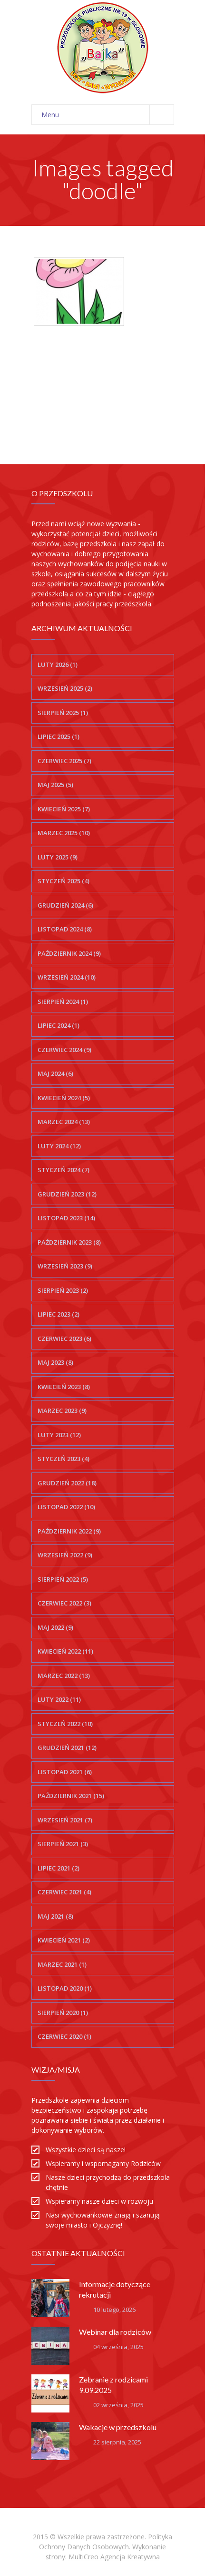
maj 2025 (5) (55, 784)
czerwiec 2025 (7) (64, 760)
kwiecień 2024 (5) (64, 1098)
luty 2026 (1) (58, 664)
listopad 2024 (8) (65, 929)
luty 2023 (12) (59, 1435)
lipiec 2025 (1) (58, 736)
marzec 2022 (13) (64, 1675)
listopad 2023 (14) (66, 1218)
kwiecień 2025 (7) (64, 809)
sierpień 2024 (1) (63, 1001)
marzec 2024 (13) (64, 1121)
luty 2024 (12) (59, 1146)
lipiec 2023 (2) (58, 1314)
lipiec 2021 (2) (58, 1868)
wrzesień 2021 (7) (65, 1820)
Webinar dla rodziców (115, 2331)
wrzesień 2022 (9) (65, 1555)
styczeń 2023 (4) (63, 1458)
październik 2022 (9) (69, 1531)
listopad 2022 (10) (66, 1507)
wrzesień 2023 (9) (65, 1266)
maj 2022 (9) (55, 1627)
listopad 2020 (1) (65, 1988)
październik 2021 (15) (71, 1795)
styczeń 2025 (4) (63, 881)
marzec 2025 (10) (64, 832)
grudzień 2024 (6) (65, 905)
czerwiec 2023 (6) (64, 1338)
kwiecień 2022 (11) (65, 1651)
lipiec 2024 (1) (58, 1025)
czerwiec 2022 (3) (64, 1603)
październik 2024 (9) (69, 953)
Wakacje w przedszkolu (117, 2427)
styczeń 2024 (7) (63, 1169)
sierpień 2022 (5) (63, 1579)
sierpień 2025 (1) (63, 712)
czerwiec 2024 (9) (64, 1049)
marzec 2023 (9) (62, 1410)
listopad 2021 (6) (65, 1772)
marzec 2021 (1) (62, 1964)
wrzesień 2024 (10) (67, 977)
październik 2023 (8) (69, 1242)
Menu (107, 114)
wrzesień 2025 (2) (65, 688)
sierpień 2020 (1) (63, 2012)
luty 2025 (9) (58, 857)
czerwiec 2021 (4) (64, 1892)
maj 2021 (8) (55, 1916)
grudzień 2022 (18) (67, 1483)
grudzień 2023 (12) (67, 1194)
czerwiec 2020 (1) (64, 2036)
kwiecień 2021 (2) (64, 1940)
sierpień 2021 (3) (63, 1844)
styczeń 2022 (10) (65, 1723)
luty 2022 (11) (59, 1699)
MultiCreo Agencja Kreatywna (114, 2556)
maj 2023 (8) (55, 1362)
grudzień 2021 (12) (67, 1747)
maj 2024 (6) (55, 1073)
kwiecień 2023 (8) (64, 1386)
